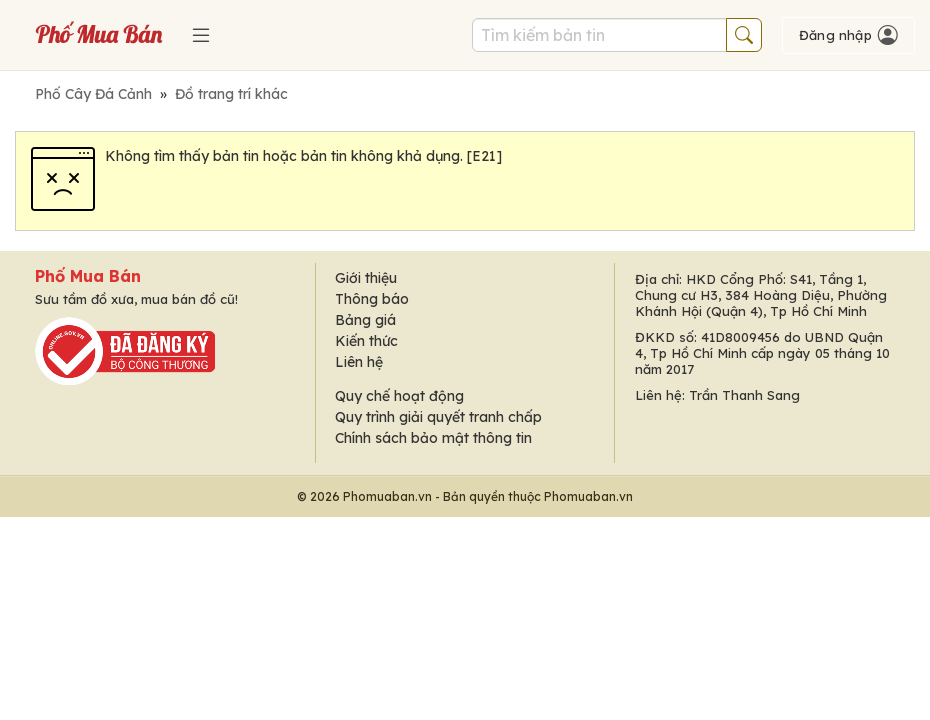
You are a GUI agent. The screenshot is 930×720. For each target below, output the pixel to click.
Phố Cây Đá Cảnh (93, 94)
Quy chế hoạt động (399, 396)
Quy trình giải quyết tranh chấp (438, 417)
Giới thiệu (366, 278)
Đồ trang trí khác (231, 94)
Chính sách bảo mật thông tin (433, 438)
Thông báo (372, 299)
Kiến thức (366, 341)
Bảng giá (365, 320)
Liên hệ (359, 362)
